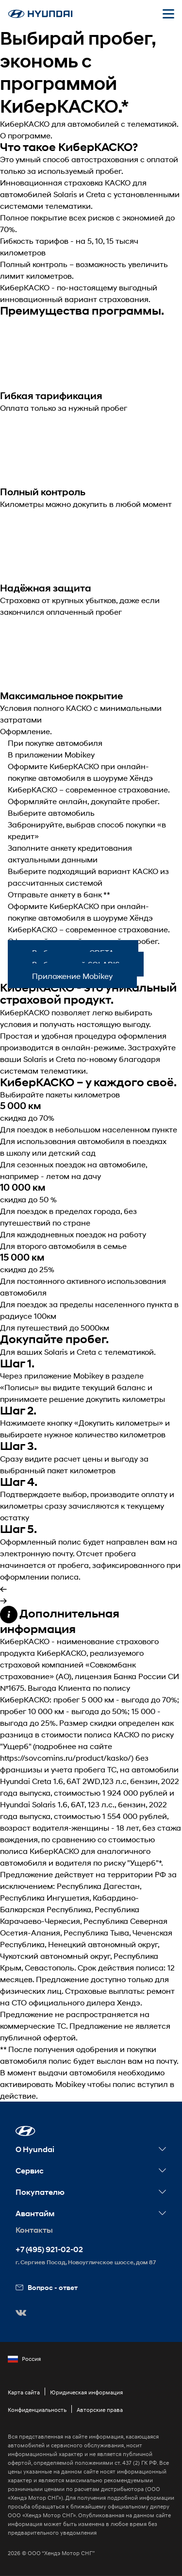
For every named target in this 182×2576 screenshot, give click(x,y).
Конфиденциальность (37, 2409)
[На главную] (40, 14)
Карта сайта (24, 2392)
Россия (24, 2359)
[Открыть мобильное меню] (168, 13)
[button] (25, 2131)
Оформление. (26, 731)
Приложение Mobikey (72, 975)
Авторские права (100, 2409)
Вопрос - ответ (47, 2287)
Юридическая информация (86, 2392)
